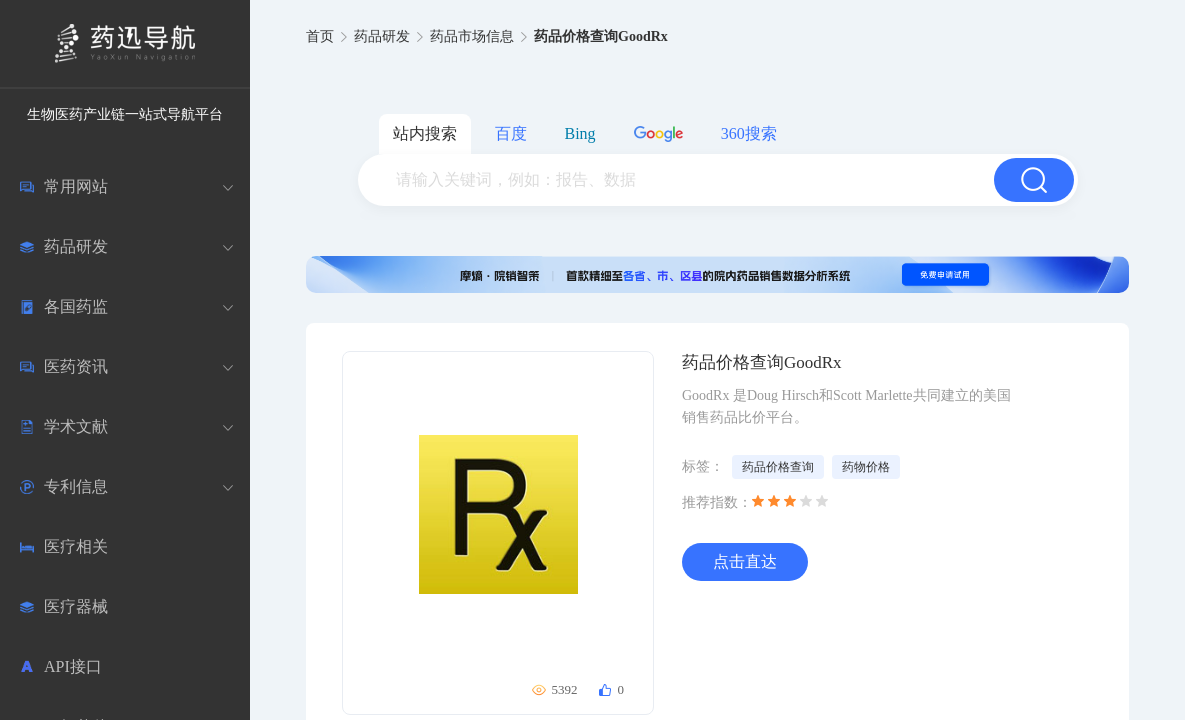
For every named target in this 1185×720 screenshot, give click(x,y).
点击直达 (745, 561)
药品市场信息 (472, 36)
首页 (320, 36)
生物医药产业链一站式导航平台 (125, 114)
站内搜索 (425, 133)
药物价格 (866, 467)
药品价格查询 (778, 467)
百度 (511, 133)
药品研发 (382, 36)
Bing (580, 133)
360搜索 (749, 133)
